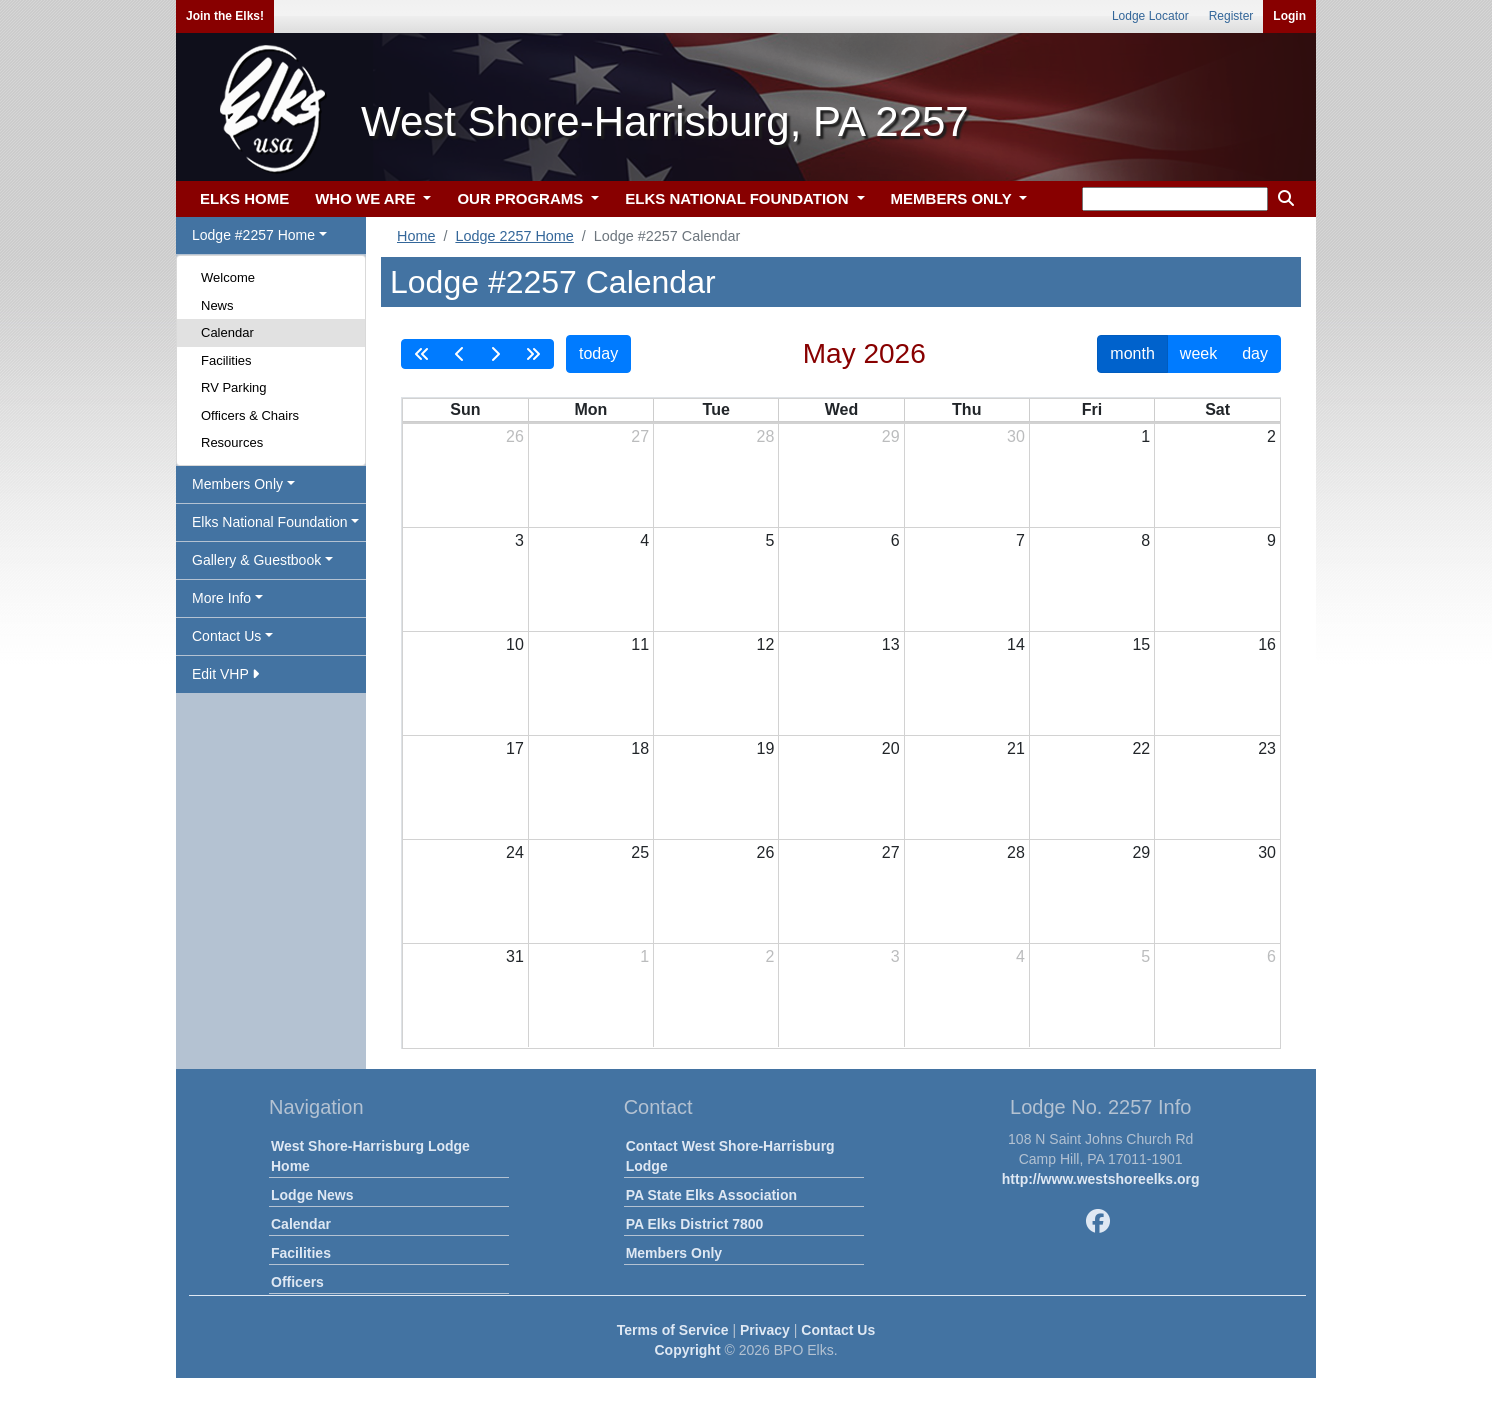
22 (1141, 748)
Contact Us (838, 1330)
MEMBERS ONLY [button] (953, 198)
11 (640, 644)
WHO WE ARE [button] (367, 198)
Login (1289, 16)
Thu (966, 409)
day (1255, 353)
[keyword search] (1175, 199)
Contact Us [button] (226, 636)
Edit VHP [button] (225, 674)
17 (515, 748)
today (598, 353)
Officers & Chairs (250, 415)
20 (891, 748)
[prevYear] (422, 354)
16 (1267, 644)
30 (1016, 436)
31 (515, 956)
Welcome (228, 277)
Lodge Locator (1150, 16)
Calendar (227, 332)
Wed (841, 409)
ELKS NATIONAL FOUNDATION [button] (739, 198)
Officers (297, 1282)
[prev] (460, 354)
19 (766, 748)
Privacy (765, 1330)
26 (515, 436)
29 (891, 436)
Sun (465, 409)
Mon (590, 409)
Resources (232, 442)
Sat (1217, 409)
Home (416, 236)
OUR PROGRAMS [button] (522, 198)
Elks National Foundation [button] (270, 522)
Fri (1092, 409)
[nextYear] (533, 354)
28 (766, 436)
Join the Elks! (225, 16)
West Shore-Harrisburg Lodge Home (370, 1156)
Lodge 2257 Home (514, 236)
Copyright (687, 1350)
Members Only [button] (237, 484)
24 (515, 852)
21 (1016, 748)
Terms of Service (673, 1330)
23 (1267, 748)
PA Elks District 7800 (695, 1224)
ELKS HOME (244, 198)
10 (515, 644)
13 (891, 644)
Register (1231, 16)
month (1132, 353)
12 (766, 644)
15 (1141, 644)
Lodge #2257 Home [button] (253, 235)
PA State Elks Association (711, 1195)
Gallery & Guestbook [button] (256, 560)
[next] (495, 354)
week (1198, 353)
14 (1016, 644)
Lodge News (312, 1195)
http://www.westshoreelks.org (1101, 1179)
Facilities (226, 360)
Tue (716, 409)
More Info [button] (221, 598)
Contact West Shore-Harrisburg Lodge (730, 1156)
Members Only (674, 1253)
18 (640, 748)
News (217, 305)
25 (640, 852)
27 (640, 436)
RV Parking (234, 387)
